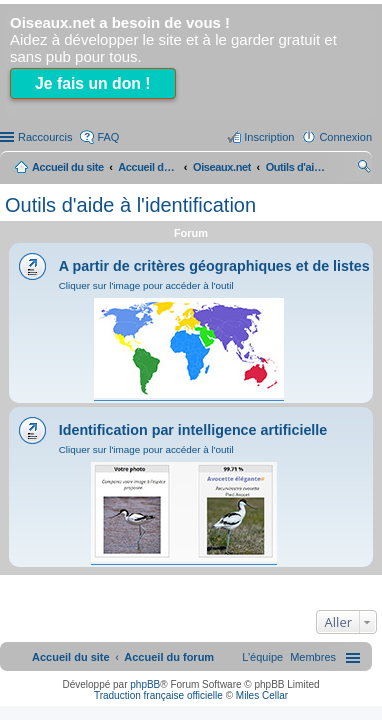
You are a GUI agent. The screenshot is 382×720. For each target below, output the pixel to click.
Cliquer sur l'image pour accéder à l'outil (146, 285)
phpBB (145, 684)
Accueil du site (68, 167)
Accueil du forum (148, 167)
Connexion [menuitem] (345, 137)
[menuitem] (313, 657)
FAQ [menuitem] (108, 137)
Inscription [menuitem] (269, 137)
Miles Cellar (262, 695)
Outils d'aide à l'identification (130, 205)
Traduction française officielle (158, 695)
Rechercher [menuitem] (364, 169)
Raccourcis (45, 137)
